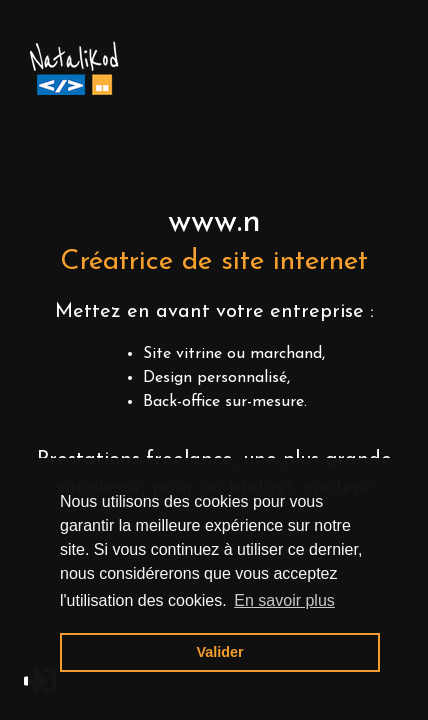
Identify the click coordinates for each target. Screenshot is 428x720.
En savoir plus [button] (284, 600)
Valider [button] (219, 652)
